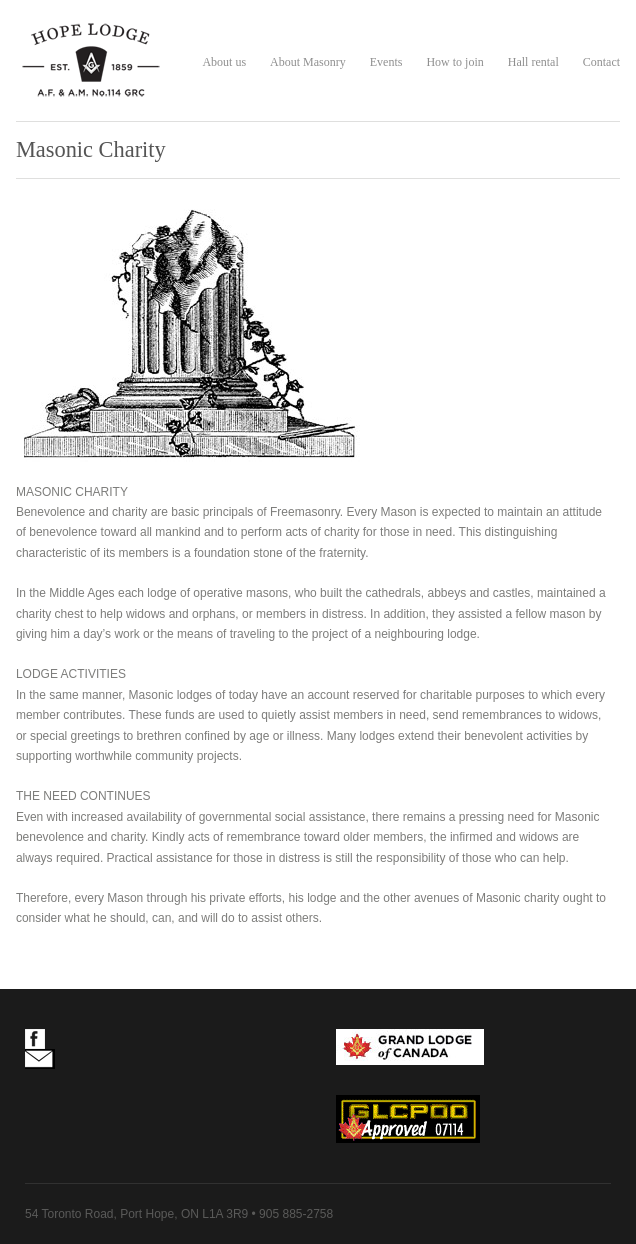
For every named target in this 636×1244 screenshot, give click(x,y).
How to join (454, 62)
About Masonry (308, 62)
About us (224, 62)
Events (386, 62)
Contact (601, 62)
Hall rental (533, 62)
